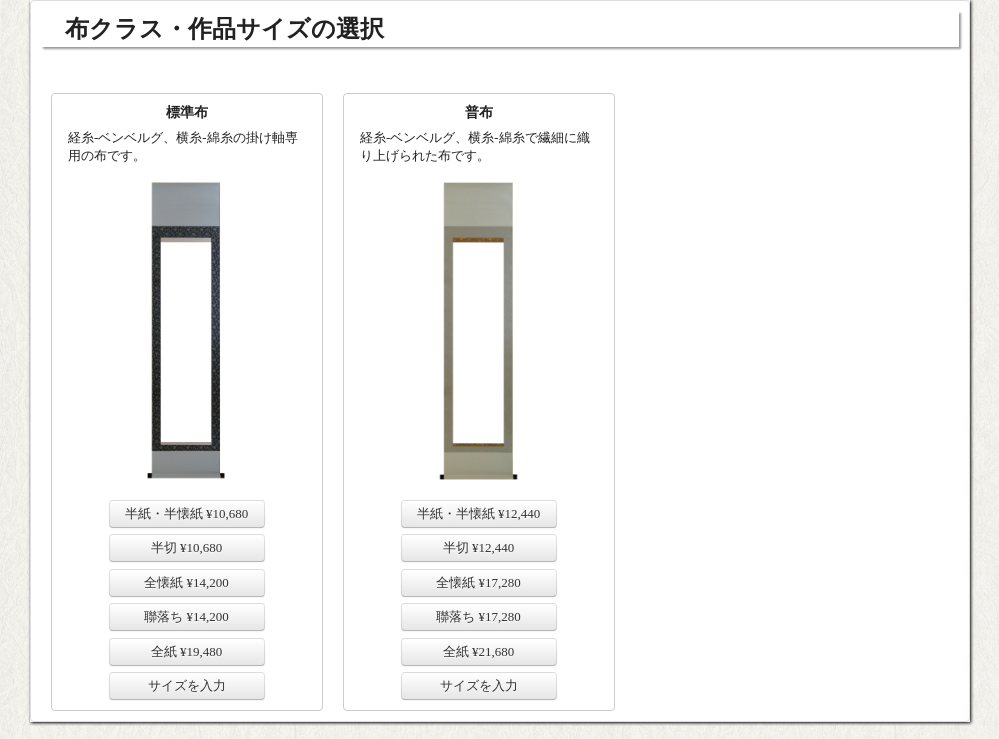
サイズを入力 (187, 685)
